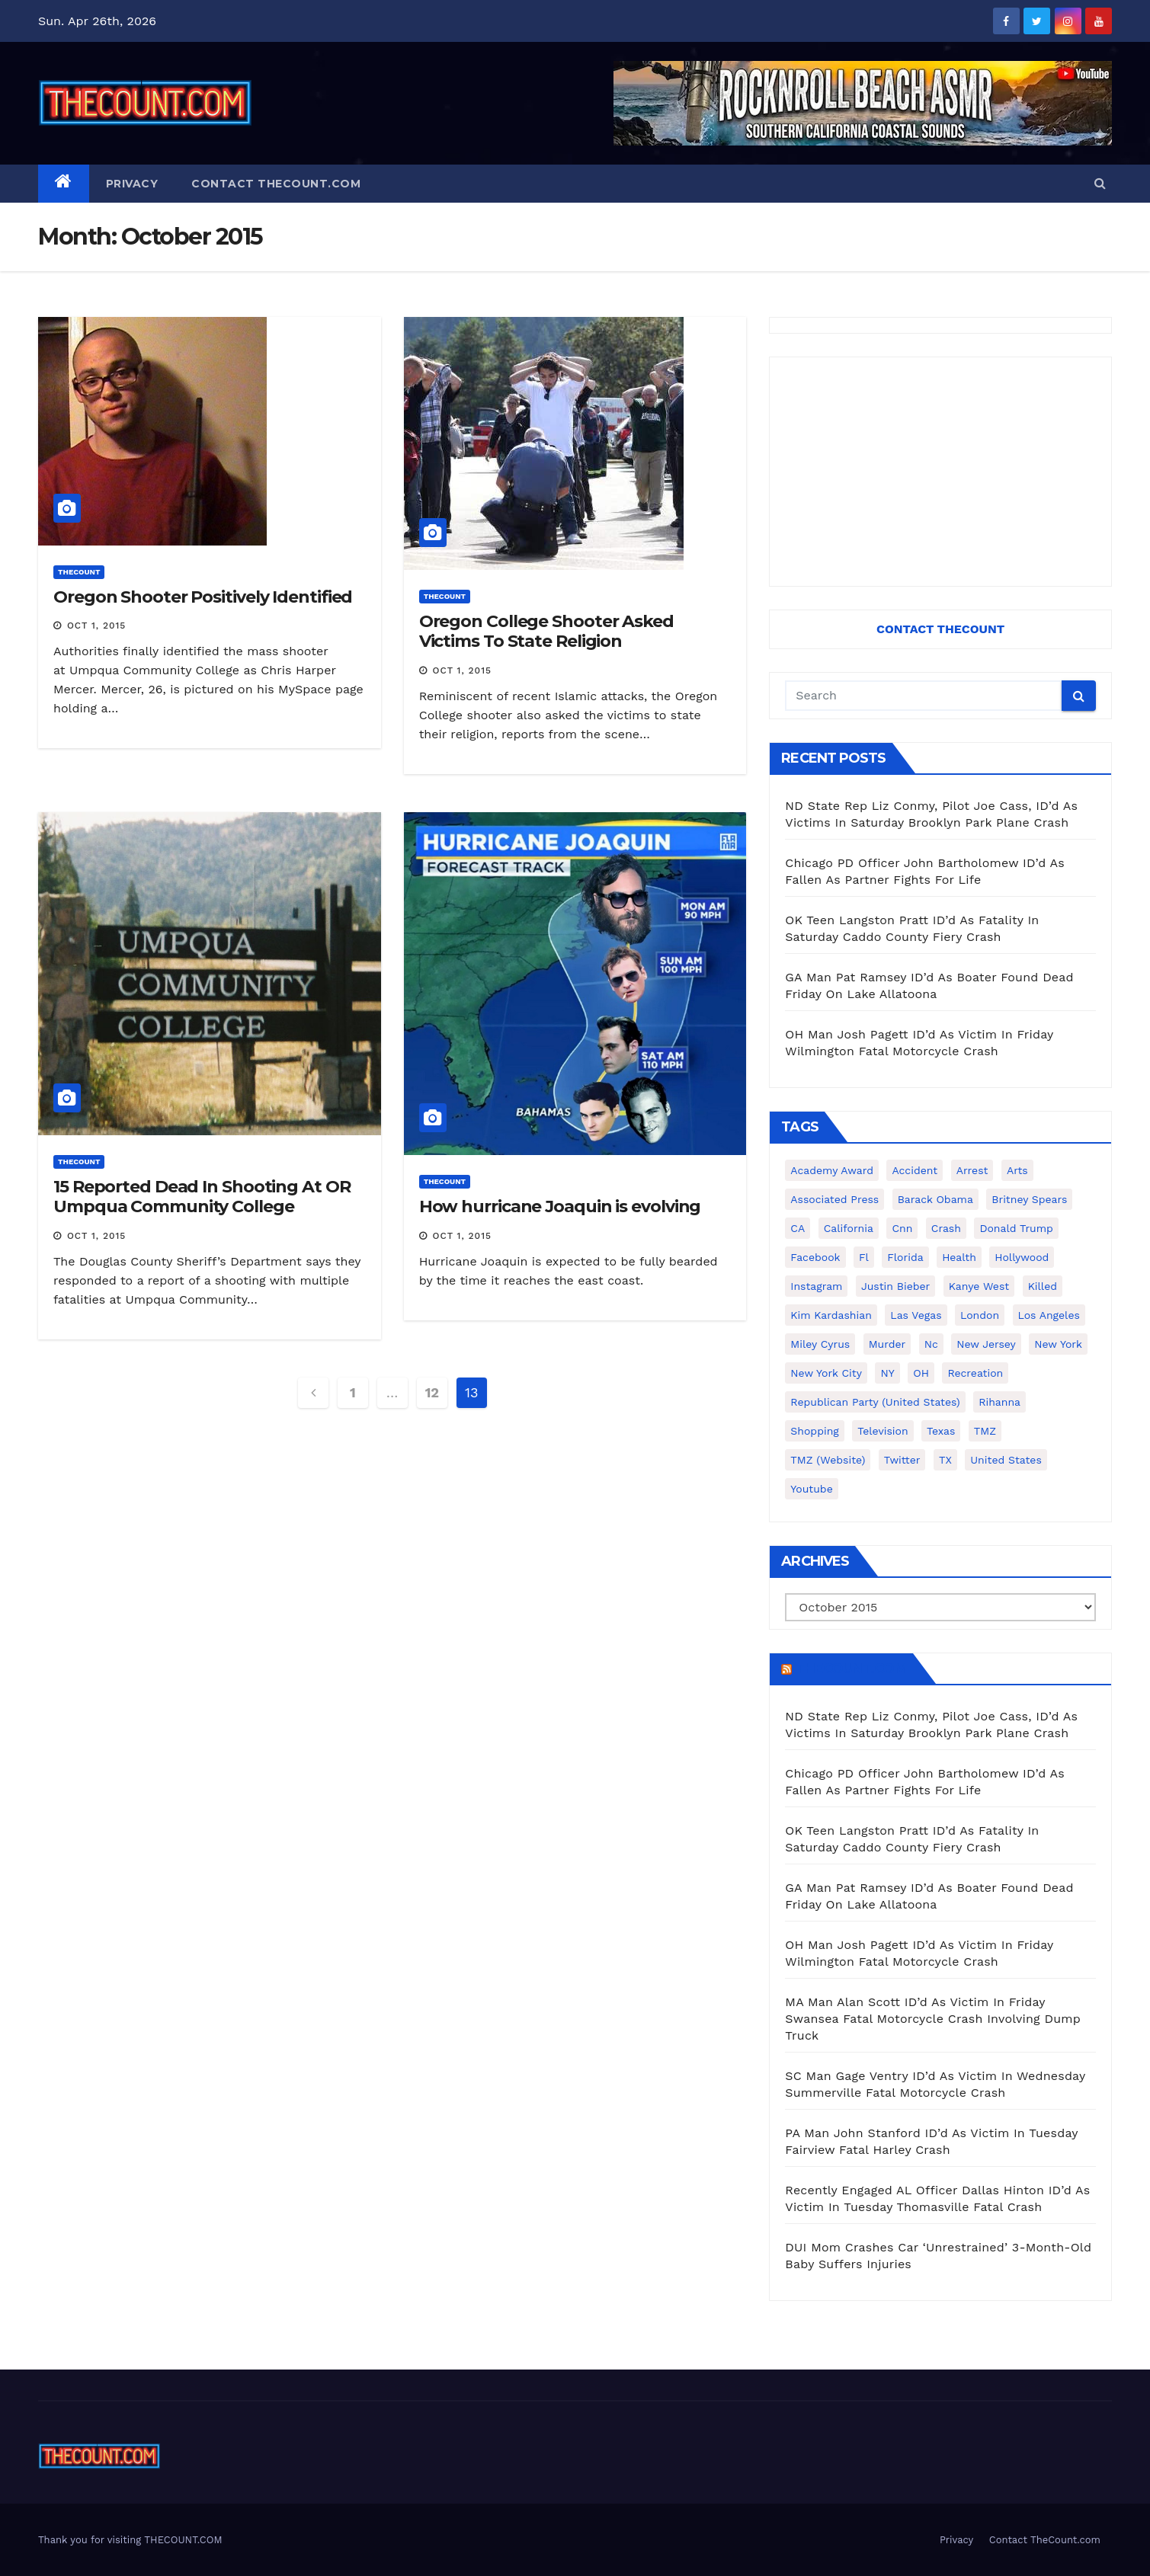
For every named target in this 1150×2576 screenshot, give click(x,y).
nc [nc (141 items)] (931, 1344)
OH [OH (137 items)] (921, 1373)
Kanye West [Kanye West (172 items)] (979, 1286)
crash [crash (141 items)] (946, 1228)
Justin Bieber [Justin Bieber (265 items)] (895, 1286)
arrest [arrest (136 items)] (972, 1170)
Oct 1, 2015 (96, 625)
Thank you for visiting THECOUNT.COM (130, 2540)
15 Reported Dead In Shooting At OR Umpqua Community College (202, 1196)
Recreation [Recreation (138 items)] (975, 1373)
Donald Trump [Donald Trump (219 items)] (1016, 1228)
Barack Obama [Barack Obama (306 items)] (935, 1199)
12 (432, 1392)
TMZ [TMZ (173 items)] (985, 1431)
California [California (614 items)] (848, 1228)
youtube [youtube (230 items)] (811, 1489)
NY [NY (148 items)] (887, 1373)
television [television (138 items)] (882, 1431)
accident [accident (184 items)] (914, 1170)
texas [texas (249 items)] (941, 1431)
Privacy (132, 183)
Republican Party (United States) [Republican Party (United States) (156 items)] (874, 1402)
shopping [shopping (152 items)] (814, 1431)
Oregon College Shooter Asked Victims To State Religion (546, 631)
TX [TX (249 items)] (945, 1460)
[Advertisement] (940, 471)
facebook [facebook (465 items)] (815, 1257)
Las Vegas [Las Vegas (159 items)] (915, 1315)
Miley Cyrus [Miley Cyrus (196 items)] (820, 1344)
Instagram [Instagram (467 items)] (816, 1286)
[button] (1100, 183)
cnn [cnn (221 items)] (902, 1228)
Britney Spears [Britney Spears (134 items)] (1029, 1199)
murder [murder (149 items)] (887, 1344)
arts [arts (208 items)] (1017, 1170)
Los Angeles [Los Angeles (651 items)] (1049, 1315)
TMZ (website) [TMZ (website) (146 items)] (827, 1460)
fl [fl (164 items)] (864, 1257)
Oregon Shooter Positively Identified (202, 597)
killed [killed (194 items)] (1042, 1286)
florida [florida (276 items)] (905, 1257)
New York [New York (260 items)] (1058, 1344)
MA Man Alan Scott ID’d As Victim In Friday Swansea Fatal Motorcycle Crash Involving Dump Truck (933, 2019)
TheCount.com (850, 1668)
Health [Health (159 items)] (959, 1257)
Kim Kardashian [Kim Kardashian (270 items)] (830, 1315)
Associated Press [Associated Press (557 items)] (834, 1199)
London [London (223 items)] (979, 1315)
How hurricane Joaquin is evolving (560, 1206)
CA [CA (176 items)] (797, 1228)
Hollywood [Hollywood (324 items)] (1022, 1257)
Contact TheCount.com (275, 183)
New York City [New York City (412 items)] (826, 1373)
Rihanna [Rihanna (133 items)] (999, 1402)
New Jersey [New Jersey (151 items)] (986, 1344)
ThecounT (79, 572)
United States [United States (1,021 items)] (1006, 1460)
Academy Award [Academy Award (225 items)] (831, 1170)
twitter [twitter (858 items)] (902, 1460)
